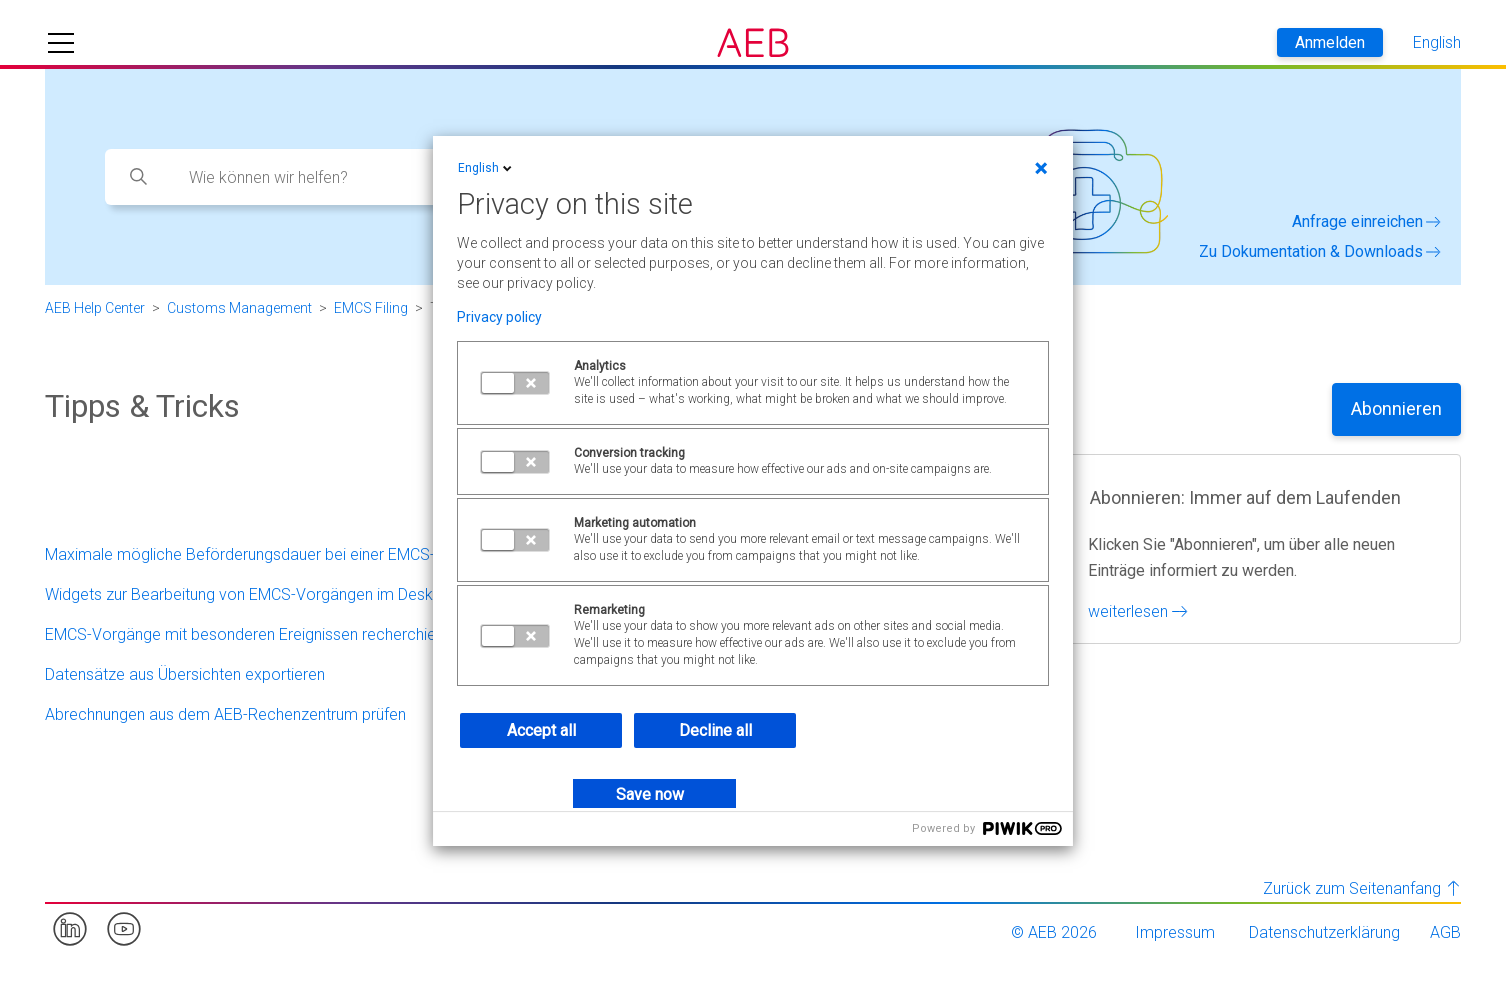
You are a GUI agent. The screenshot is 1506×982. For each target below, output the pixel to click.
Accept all (541, 730)
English (486, 168)
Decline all (715, 730)
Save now (650, 794)
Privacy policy (499, 317)
